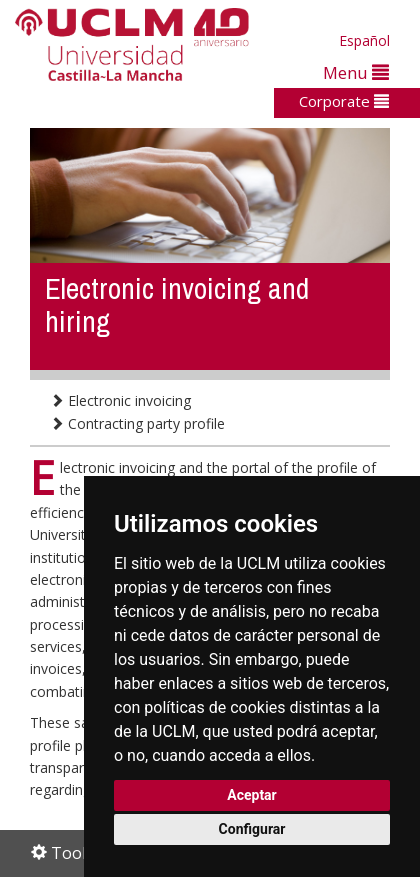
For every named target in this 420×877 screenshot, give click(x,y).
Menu (356, 72)
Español (364, 40)
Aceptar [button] (252, 795)
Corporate (344, 101)
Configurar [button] (252, 829)
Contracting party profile (137, 423)
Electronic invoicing (120, 400)
